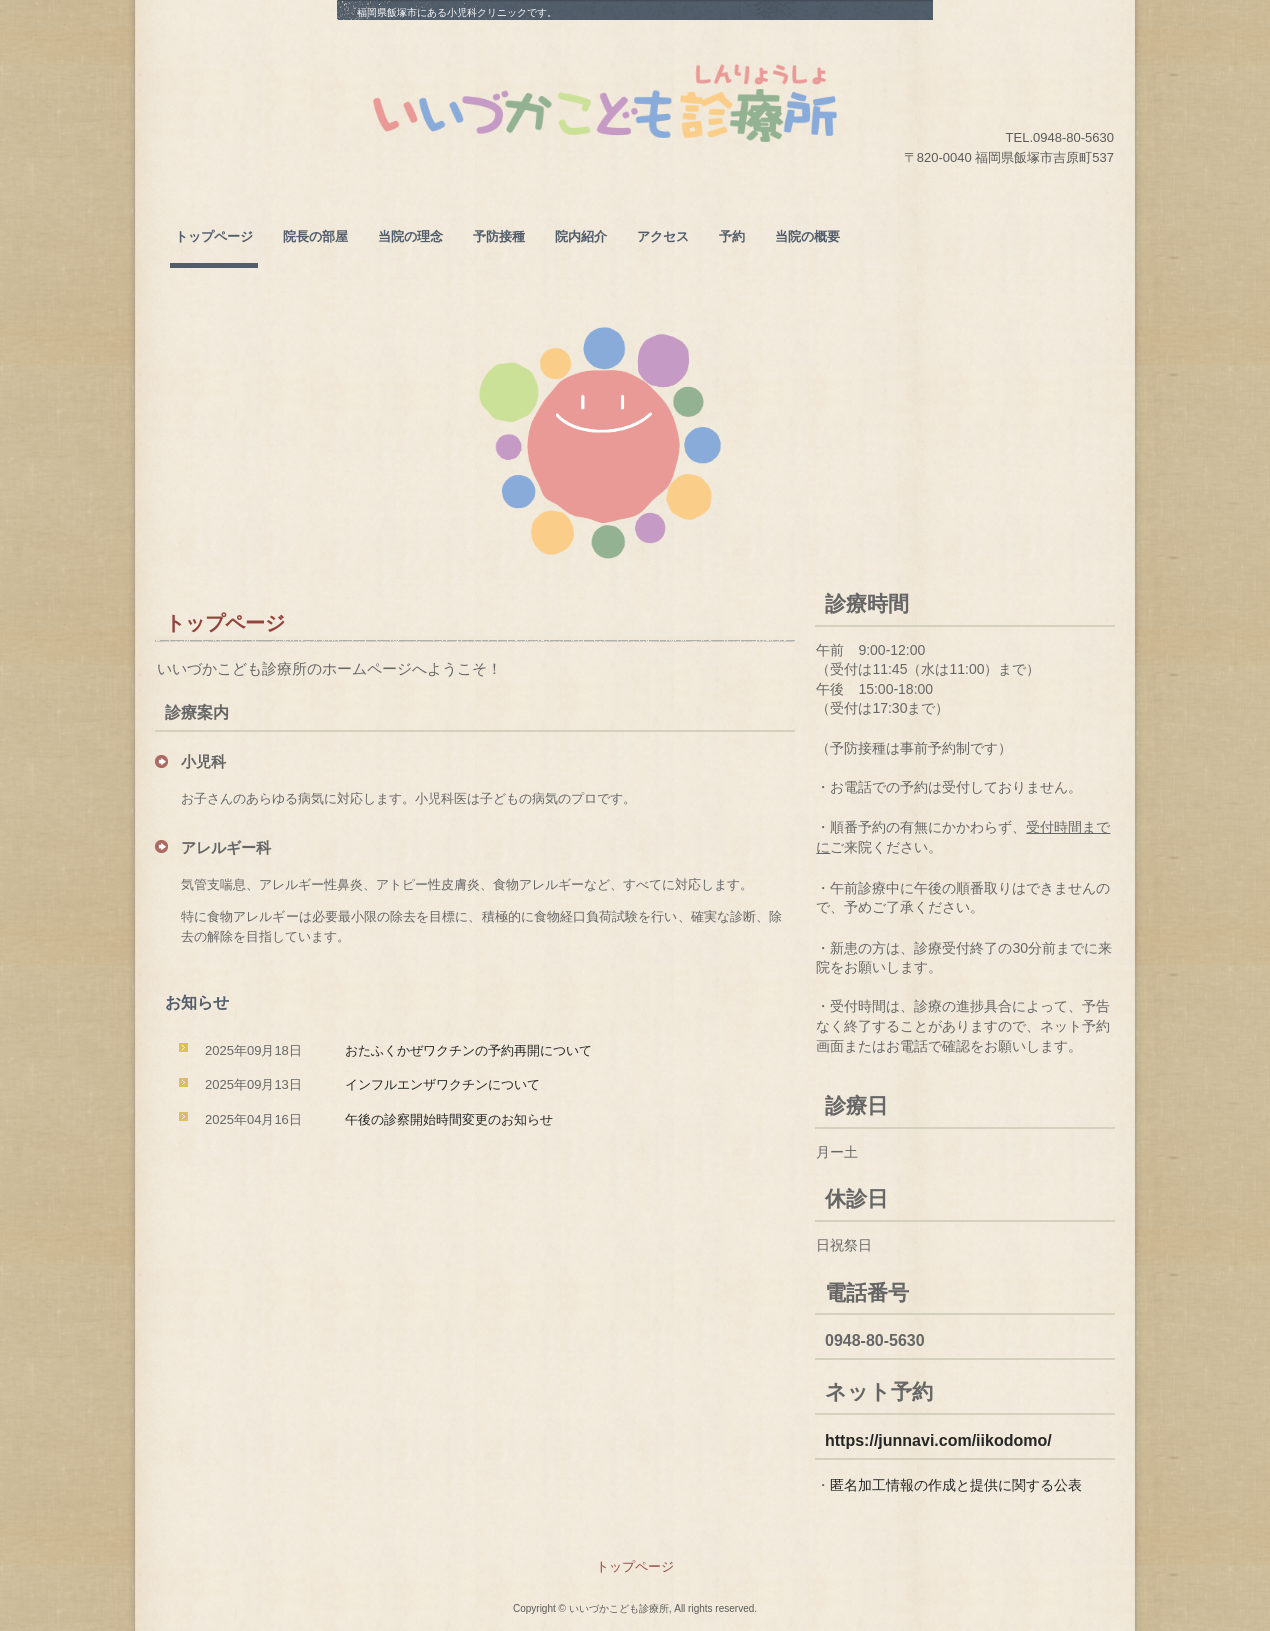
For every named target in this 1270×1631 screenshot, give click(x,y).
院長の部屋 (315, 236)
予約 (732, 236)
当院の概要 (807, 236)
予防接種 (499, 236)
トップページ (214, 236)
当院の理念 (410, 236)
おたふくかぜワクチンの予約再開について (468, 1050)
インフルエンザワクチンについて (442, 1084)
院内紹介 (581, 236)
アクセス (663, 236)
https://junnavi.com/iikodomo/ (938, 1440)
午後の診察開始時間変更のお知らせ (449, 1119)
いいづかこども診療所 (610, 103)
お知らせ (197, 1002)
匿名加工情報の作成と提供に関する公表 (956, 1485)
